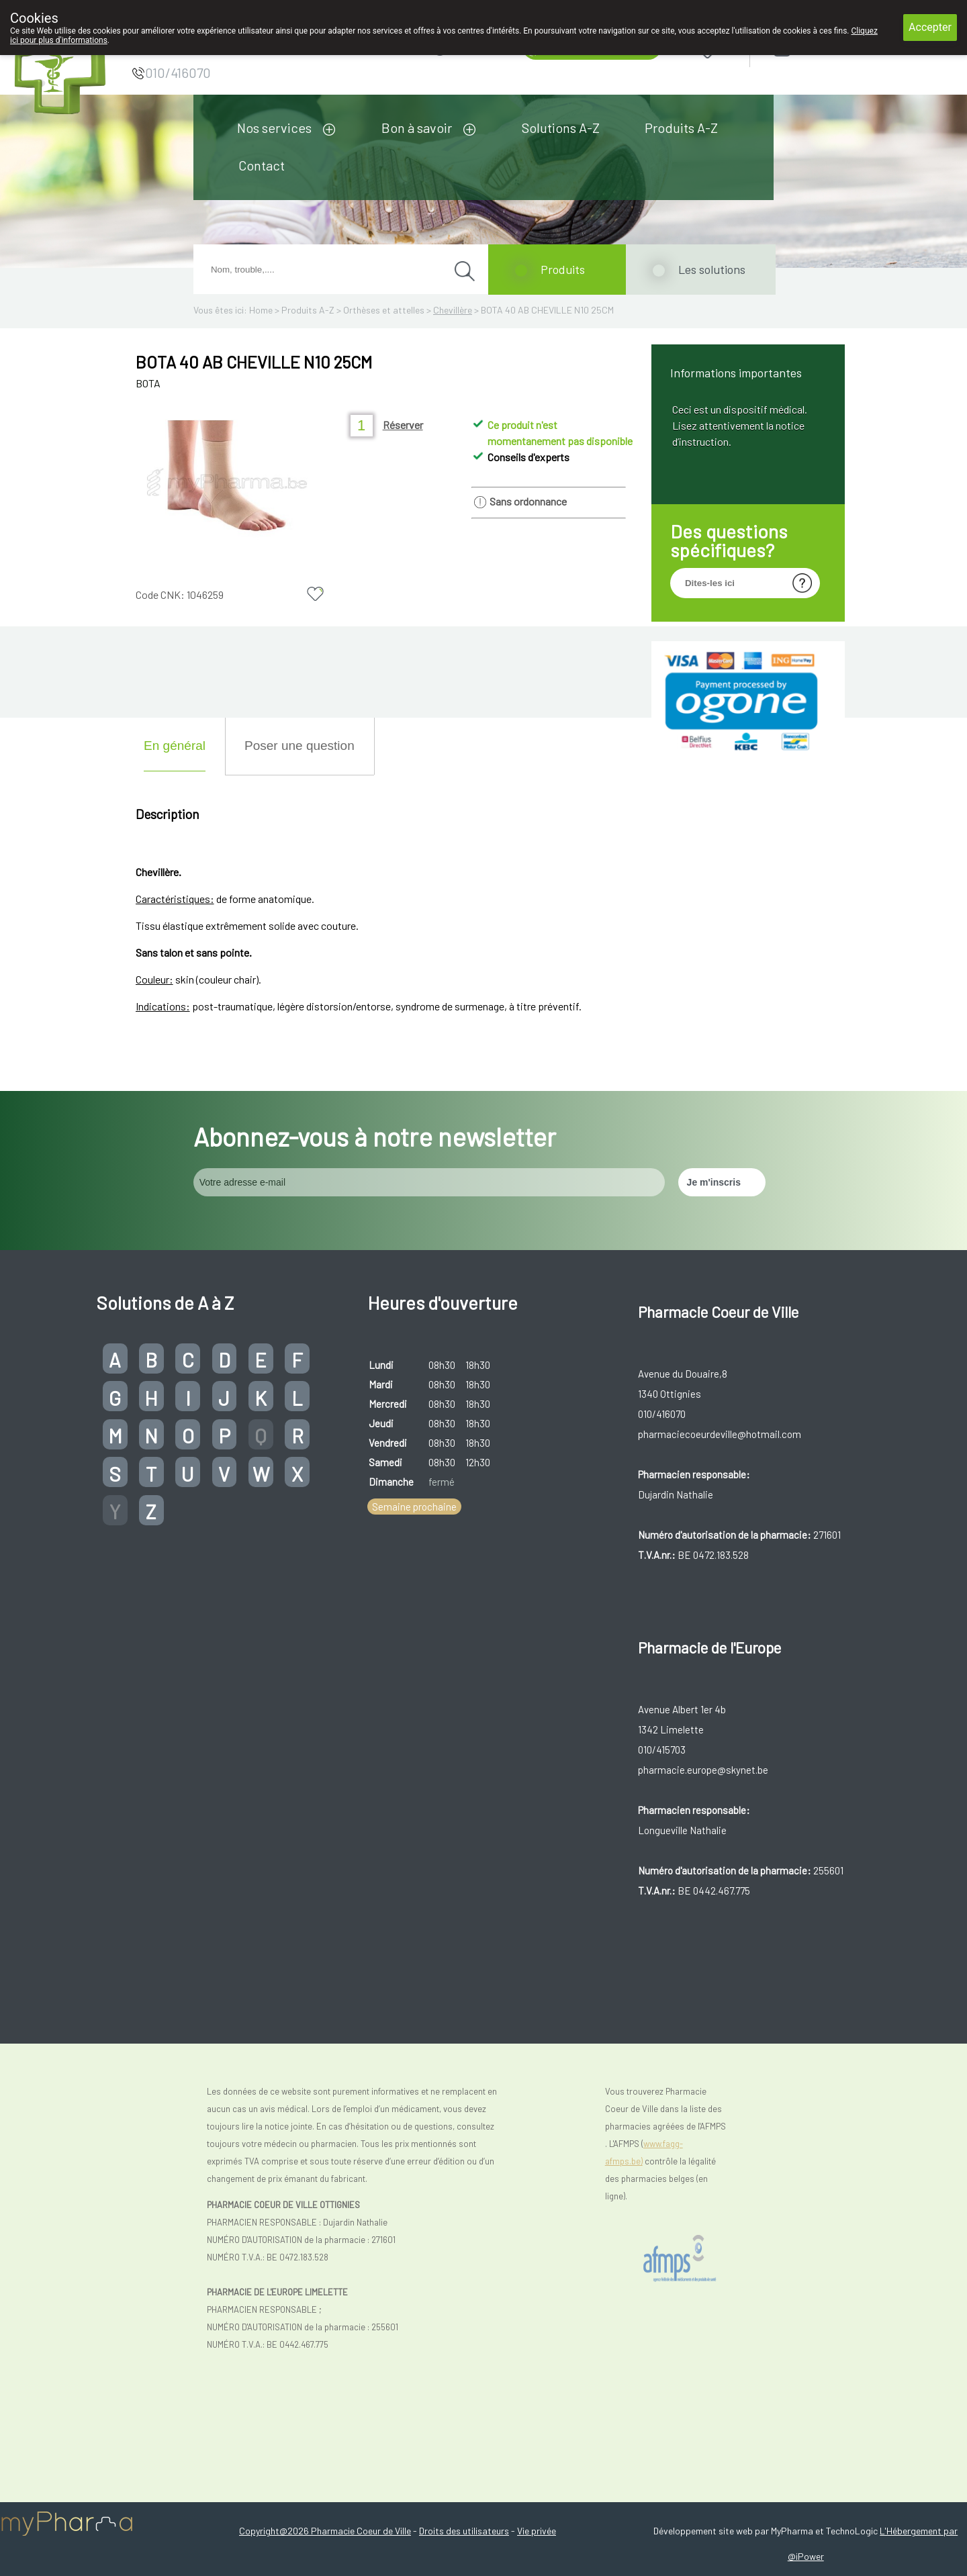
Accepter (930, 27)
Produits (563, 269)
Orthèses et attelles (383, 310)
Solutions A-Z (561, 128)
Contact (261, 165)
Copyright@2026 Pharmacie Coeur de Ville (325, 2530)
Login (816, 48)
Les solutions (711, 269)
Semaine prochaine (414, 1506)
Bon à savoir (416, 128)
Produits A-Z (681, 128)
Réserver (403, 424)
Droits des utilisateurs (464, 2530)
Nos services (274, 128)
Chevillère (452, 310)
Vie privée (536, 2530)
